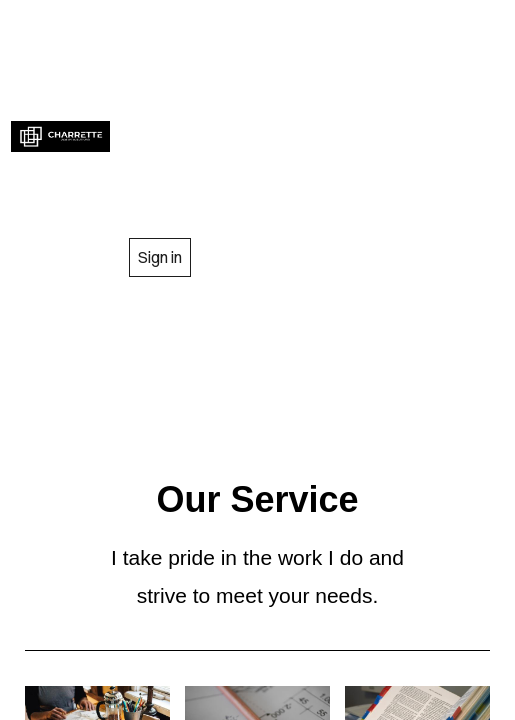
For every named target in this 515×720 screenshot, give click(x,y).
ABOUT (368, 29)
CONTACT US (309, 209)
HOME (233, 29)
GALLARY (309, 151)
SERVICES (309, 90)
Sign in (160, 257)
